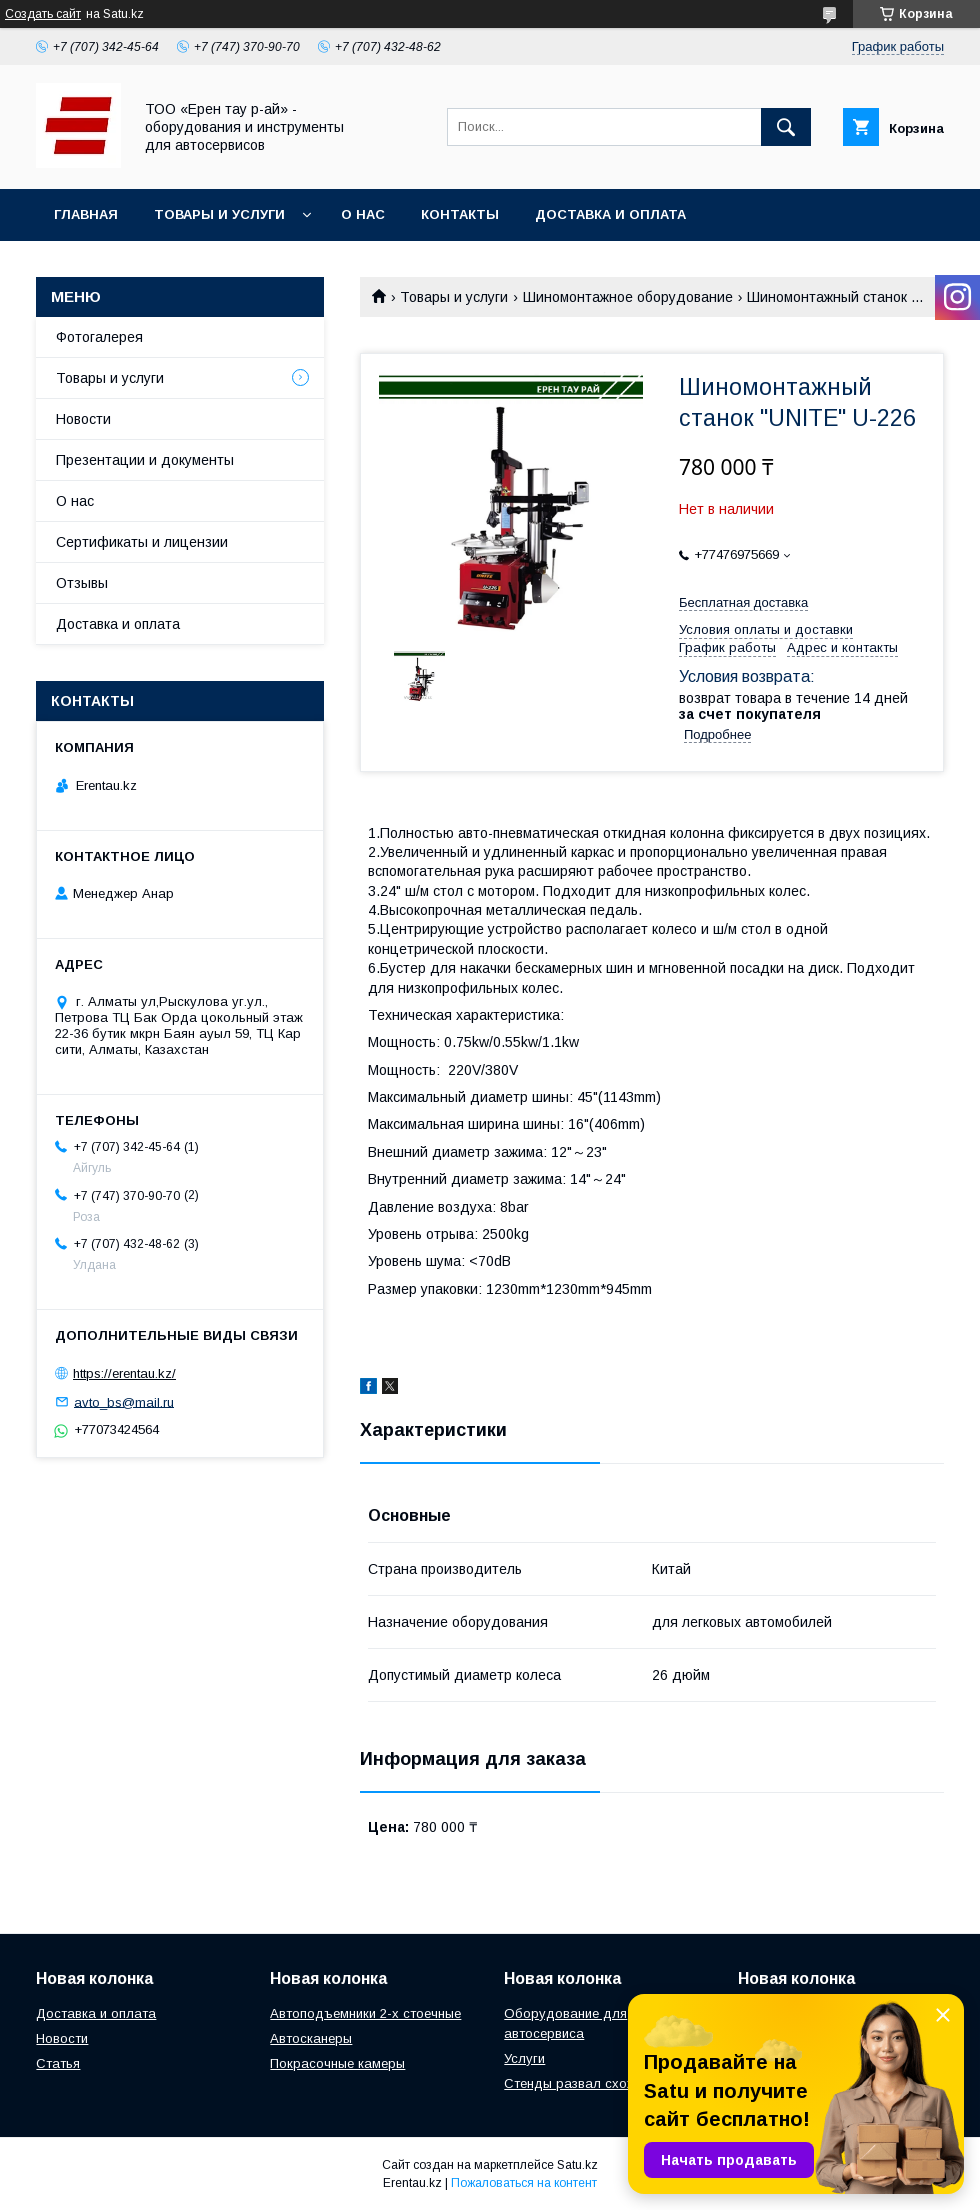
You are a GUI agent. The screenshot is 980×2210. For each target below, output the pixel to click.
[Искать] (786, 127)
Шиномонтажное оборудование (628, 297)
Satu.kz (577, 2165)
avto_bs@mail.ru (124, 1401)
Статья (58, 2063)
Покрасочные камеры (337, 2063)
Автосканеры (311, 2038)
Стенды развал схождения (588, 2083)
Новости (83, 419)
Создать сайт (43, 14)
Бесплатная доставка (743, 602)
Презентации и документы (145, 460)
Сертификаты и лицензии (142, 542)
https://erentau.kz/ (124, 1373)
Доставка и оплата (610, 214)
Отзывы (82, 583)
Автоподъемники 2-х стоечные (365, 2013)
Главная (86, 214)
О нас (363, 214)
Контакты (460, 214)
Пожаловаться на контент (524, 2183)
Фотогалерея (99, 337)
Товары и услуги (219, 214)
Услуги (524, 2058)
